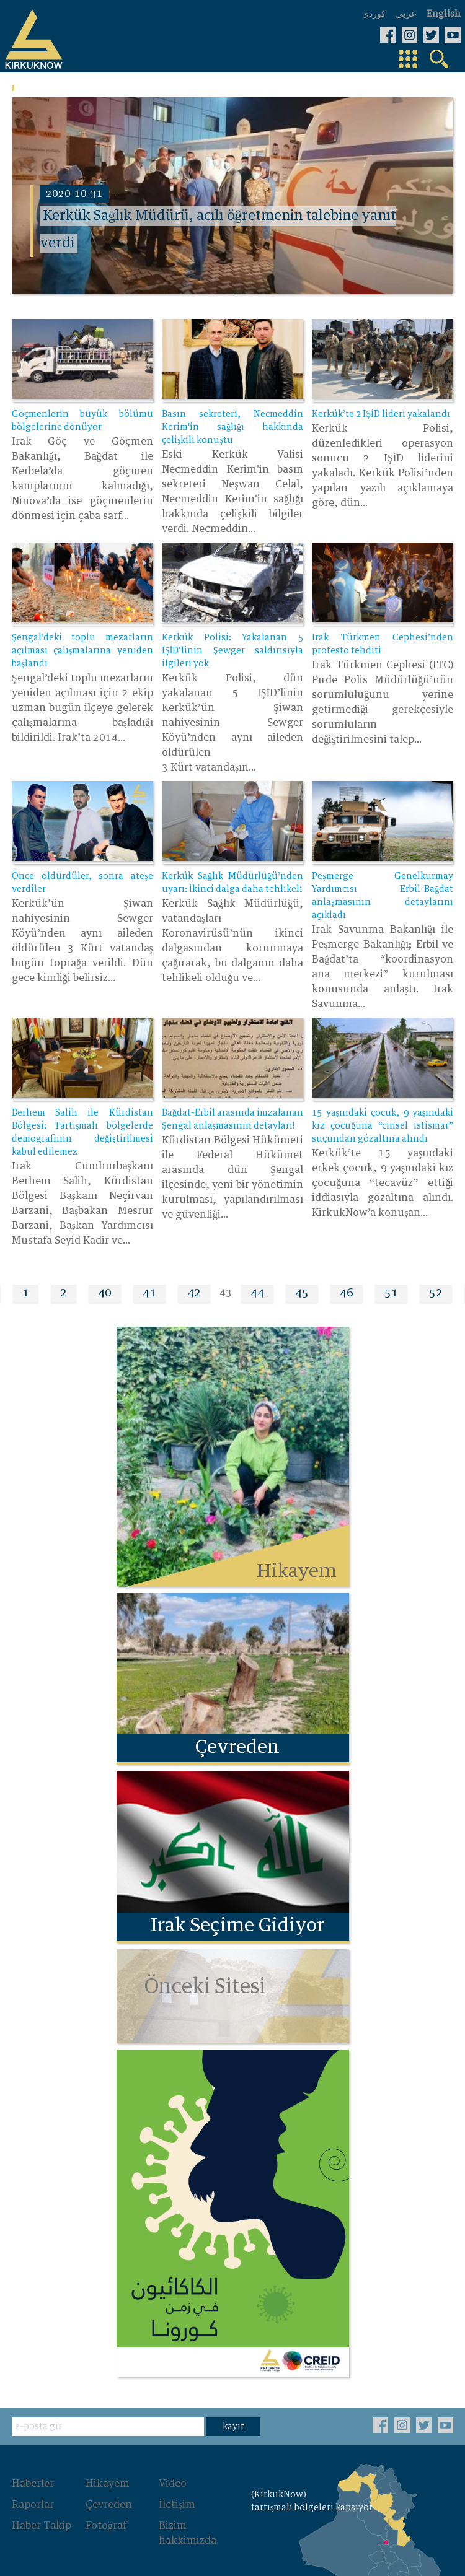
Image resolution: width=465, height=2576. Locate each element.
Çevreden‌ (109, 2494)
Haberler (33, 2473)
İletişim (177, 2494)
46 (346, 1290)
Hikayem (108, 2473)
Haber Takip (41, 2515)
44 (257, 1290)
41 (149, 1290)
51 (391, 1290)
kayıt (233, 2415)
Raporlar (33, 2494)
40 (105, 1290)
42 (194, 1290)
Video (173, 2473)
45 (302, 1290)
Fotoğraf (106, 2515)
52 (436, 1290)
